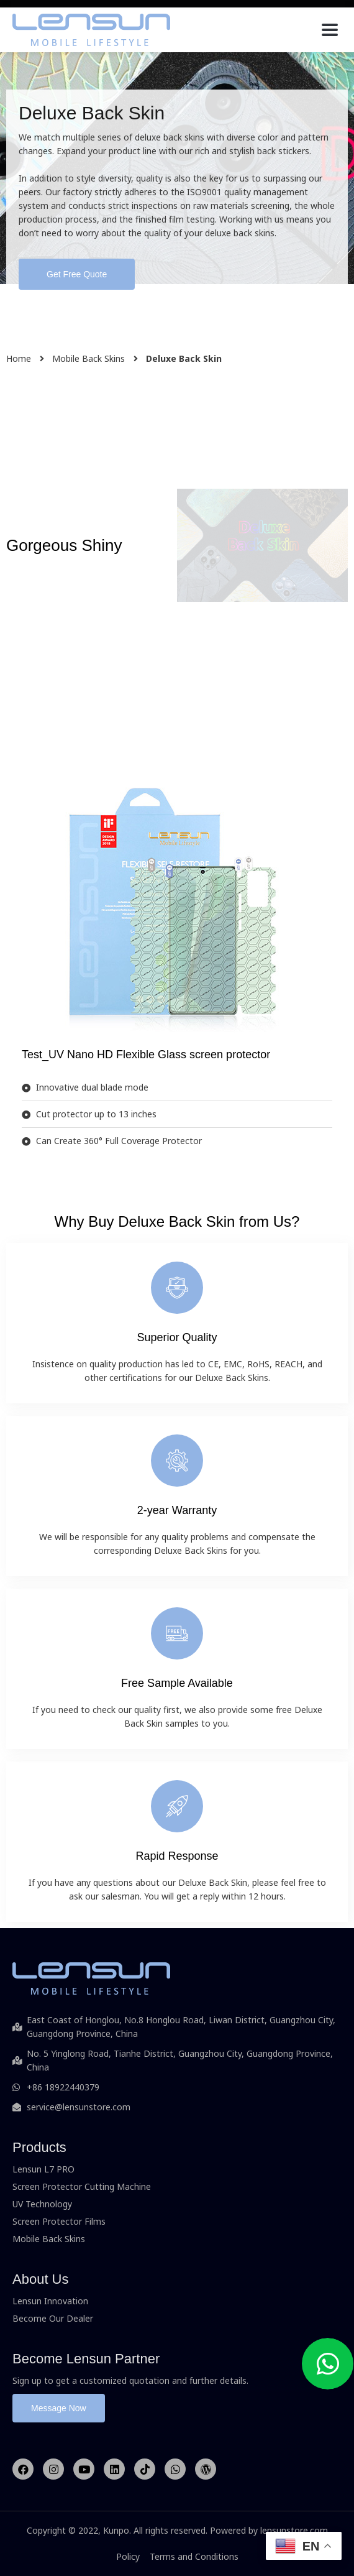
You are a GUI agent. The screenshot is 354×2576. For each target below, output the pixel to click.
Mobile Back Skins (88, 358)
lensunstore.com (294, 2530)
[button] (77, 274)
